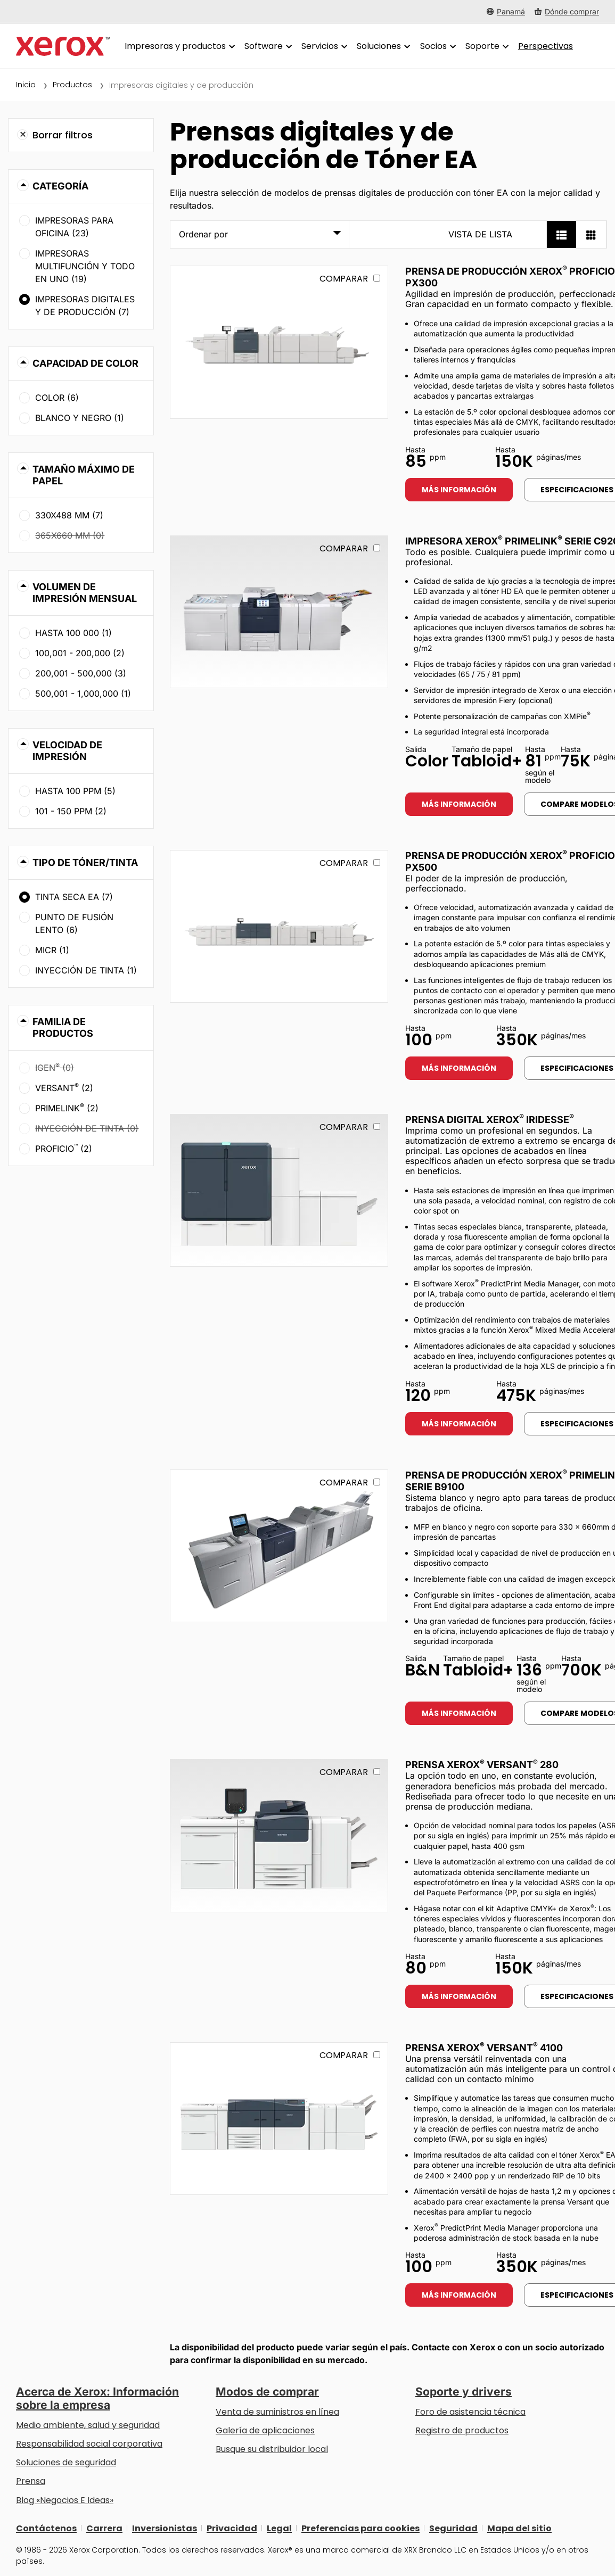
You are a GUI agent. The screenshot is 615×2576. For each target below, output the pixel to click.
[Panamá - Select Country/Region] (506, 11)
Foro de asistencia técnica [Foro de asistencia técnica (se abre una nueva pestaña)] (470, 2412)
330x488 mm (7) (69, 515)
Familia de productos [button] (62, 1027)
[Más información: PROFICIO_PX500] (279, 926)
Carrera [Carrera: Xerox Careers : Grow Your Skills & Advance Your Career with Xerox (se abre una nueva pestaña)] (104, 2528)
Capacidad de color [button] (85, 363)
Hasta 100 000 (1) (73, 633)
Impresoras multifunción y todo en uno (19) (85, 266)
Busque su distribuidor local (272, 2449)
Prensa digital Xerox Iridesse (489, 1119)
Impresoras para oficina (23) (74, 226)
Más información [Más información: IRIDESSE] (459, 1423)
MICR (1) (52, 950)
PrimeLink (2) (67, 1107)
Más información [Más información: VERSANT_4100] (459, 2295)
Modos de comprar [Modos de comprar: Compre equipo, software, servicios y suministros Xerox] (267, 2391)
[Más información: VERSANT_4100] (279, 2118)
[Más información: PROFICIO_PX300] (279, 342)
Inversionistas (164, 2528)
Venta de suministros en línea (277, 2412)
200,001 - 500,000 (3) (80, 673)
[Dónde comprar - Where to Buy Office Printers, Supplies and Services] (567, 11)
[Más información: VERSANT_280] (279, 1835)
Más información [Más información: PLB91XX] (459, 1713)
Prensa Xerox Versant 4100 (484, 2047)
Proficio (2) (63, 1148)
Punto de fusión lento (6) (74, 923)
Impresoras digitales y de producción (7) (85, 305)
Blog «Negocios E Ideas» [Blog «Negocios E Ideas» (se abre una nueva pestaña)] (64, 2500)
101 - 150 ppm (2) (70, 811)
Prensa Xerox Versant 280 (482, 1764)
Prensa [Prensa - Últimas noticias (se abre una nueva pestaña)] (30, 2481)
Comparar (343, 279)
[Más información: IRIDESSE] (279, 1190)
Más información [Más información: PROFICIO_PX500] (459, 1068)
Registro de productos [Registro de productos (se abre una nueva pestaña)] (462, 2430)
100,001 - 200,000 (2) (80, 653)
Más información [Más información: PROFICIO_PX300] (459, 489)
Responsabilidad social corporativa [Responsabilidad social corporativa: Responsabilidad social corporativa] (89, 2444)
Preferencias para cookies (360, 2528)
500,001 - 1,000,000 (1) (83, 693)
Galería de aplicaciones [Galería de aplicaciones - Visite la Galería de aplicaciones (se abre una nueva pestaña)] (265, 2430)
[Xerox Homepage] (63, 46)
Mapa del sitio (519, 2528)
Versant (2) (64, 1087)
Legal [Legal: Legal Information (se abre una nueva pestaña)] (279, 2528)
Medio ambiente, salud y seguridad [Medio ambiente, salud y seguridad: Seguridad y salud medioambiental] (88, 2425)
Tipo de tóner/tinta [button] (85, 862)
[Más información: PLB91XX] (279, 1545)
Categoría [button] (60, 186)
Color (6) (57, 397)
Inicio (26, 85)
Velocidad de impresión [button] (67, 750)
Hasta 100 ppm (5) (75, 791)
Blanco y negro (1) (79, 417)
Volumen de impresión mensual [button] (84, 592)
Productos (72, 85)
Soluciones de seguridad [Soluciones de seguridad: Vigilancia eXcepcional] (66, 2462)
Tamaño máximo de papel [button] (83, 475)
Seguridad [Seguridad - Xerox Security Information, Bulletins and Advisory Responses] (453, 2528)
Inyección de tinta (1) (86, 970)
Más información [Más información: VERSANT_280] (459, 1996)
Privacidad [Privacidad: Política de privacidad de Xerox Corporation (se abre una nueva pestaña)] (232, 2528)
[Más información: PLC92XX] (279, 611)
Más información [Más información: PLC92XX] (459, 804)
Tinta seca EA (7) (74, 896)
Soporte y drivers (463, 2391)
